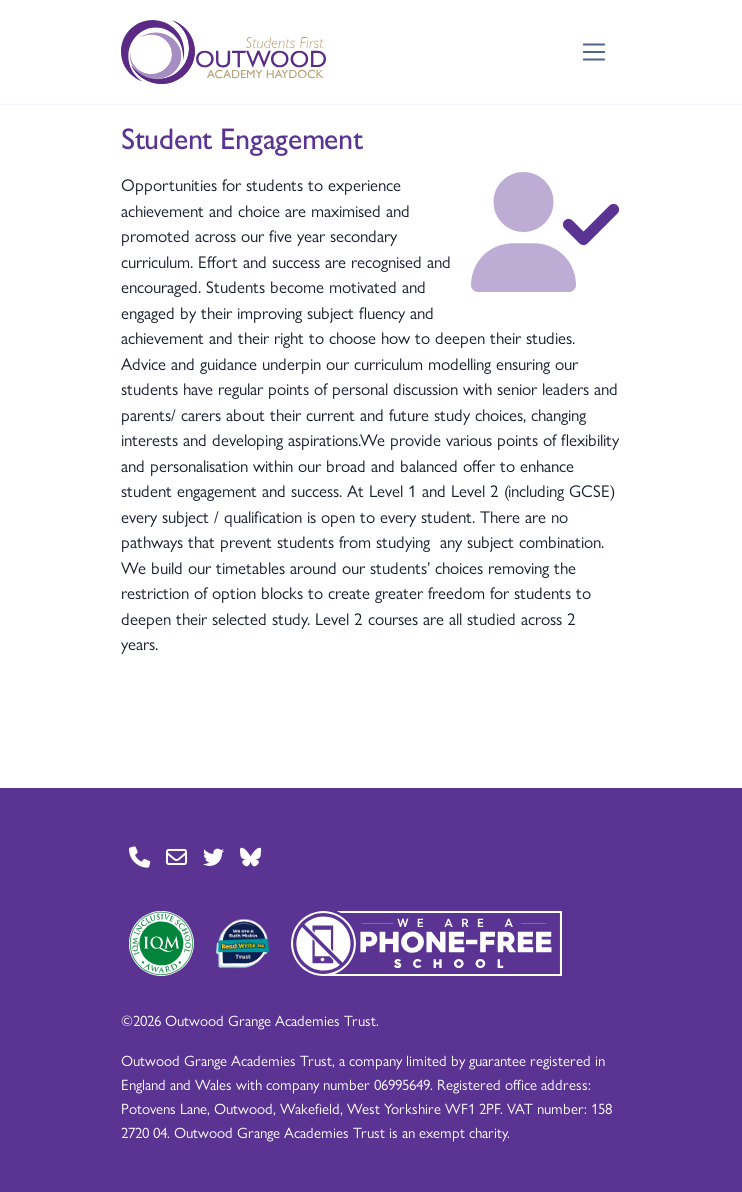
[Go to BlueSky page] (250, 857)
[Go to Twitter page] (213, 857)
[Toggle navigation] (594, 52)
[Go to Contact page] (139, 857)
